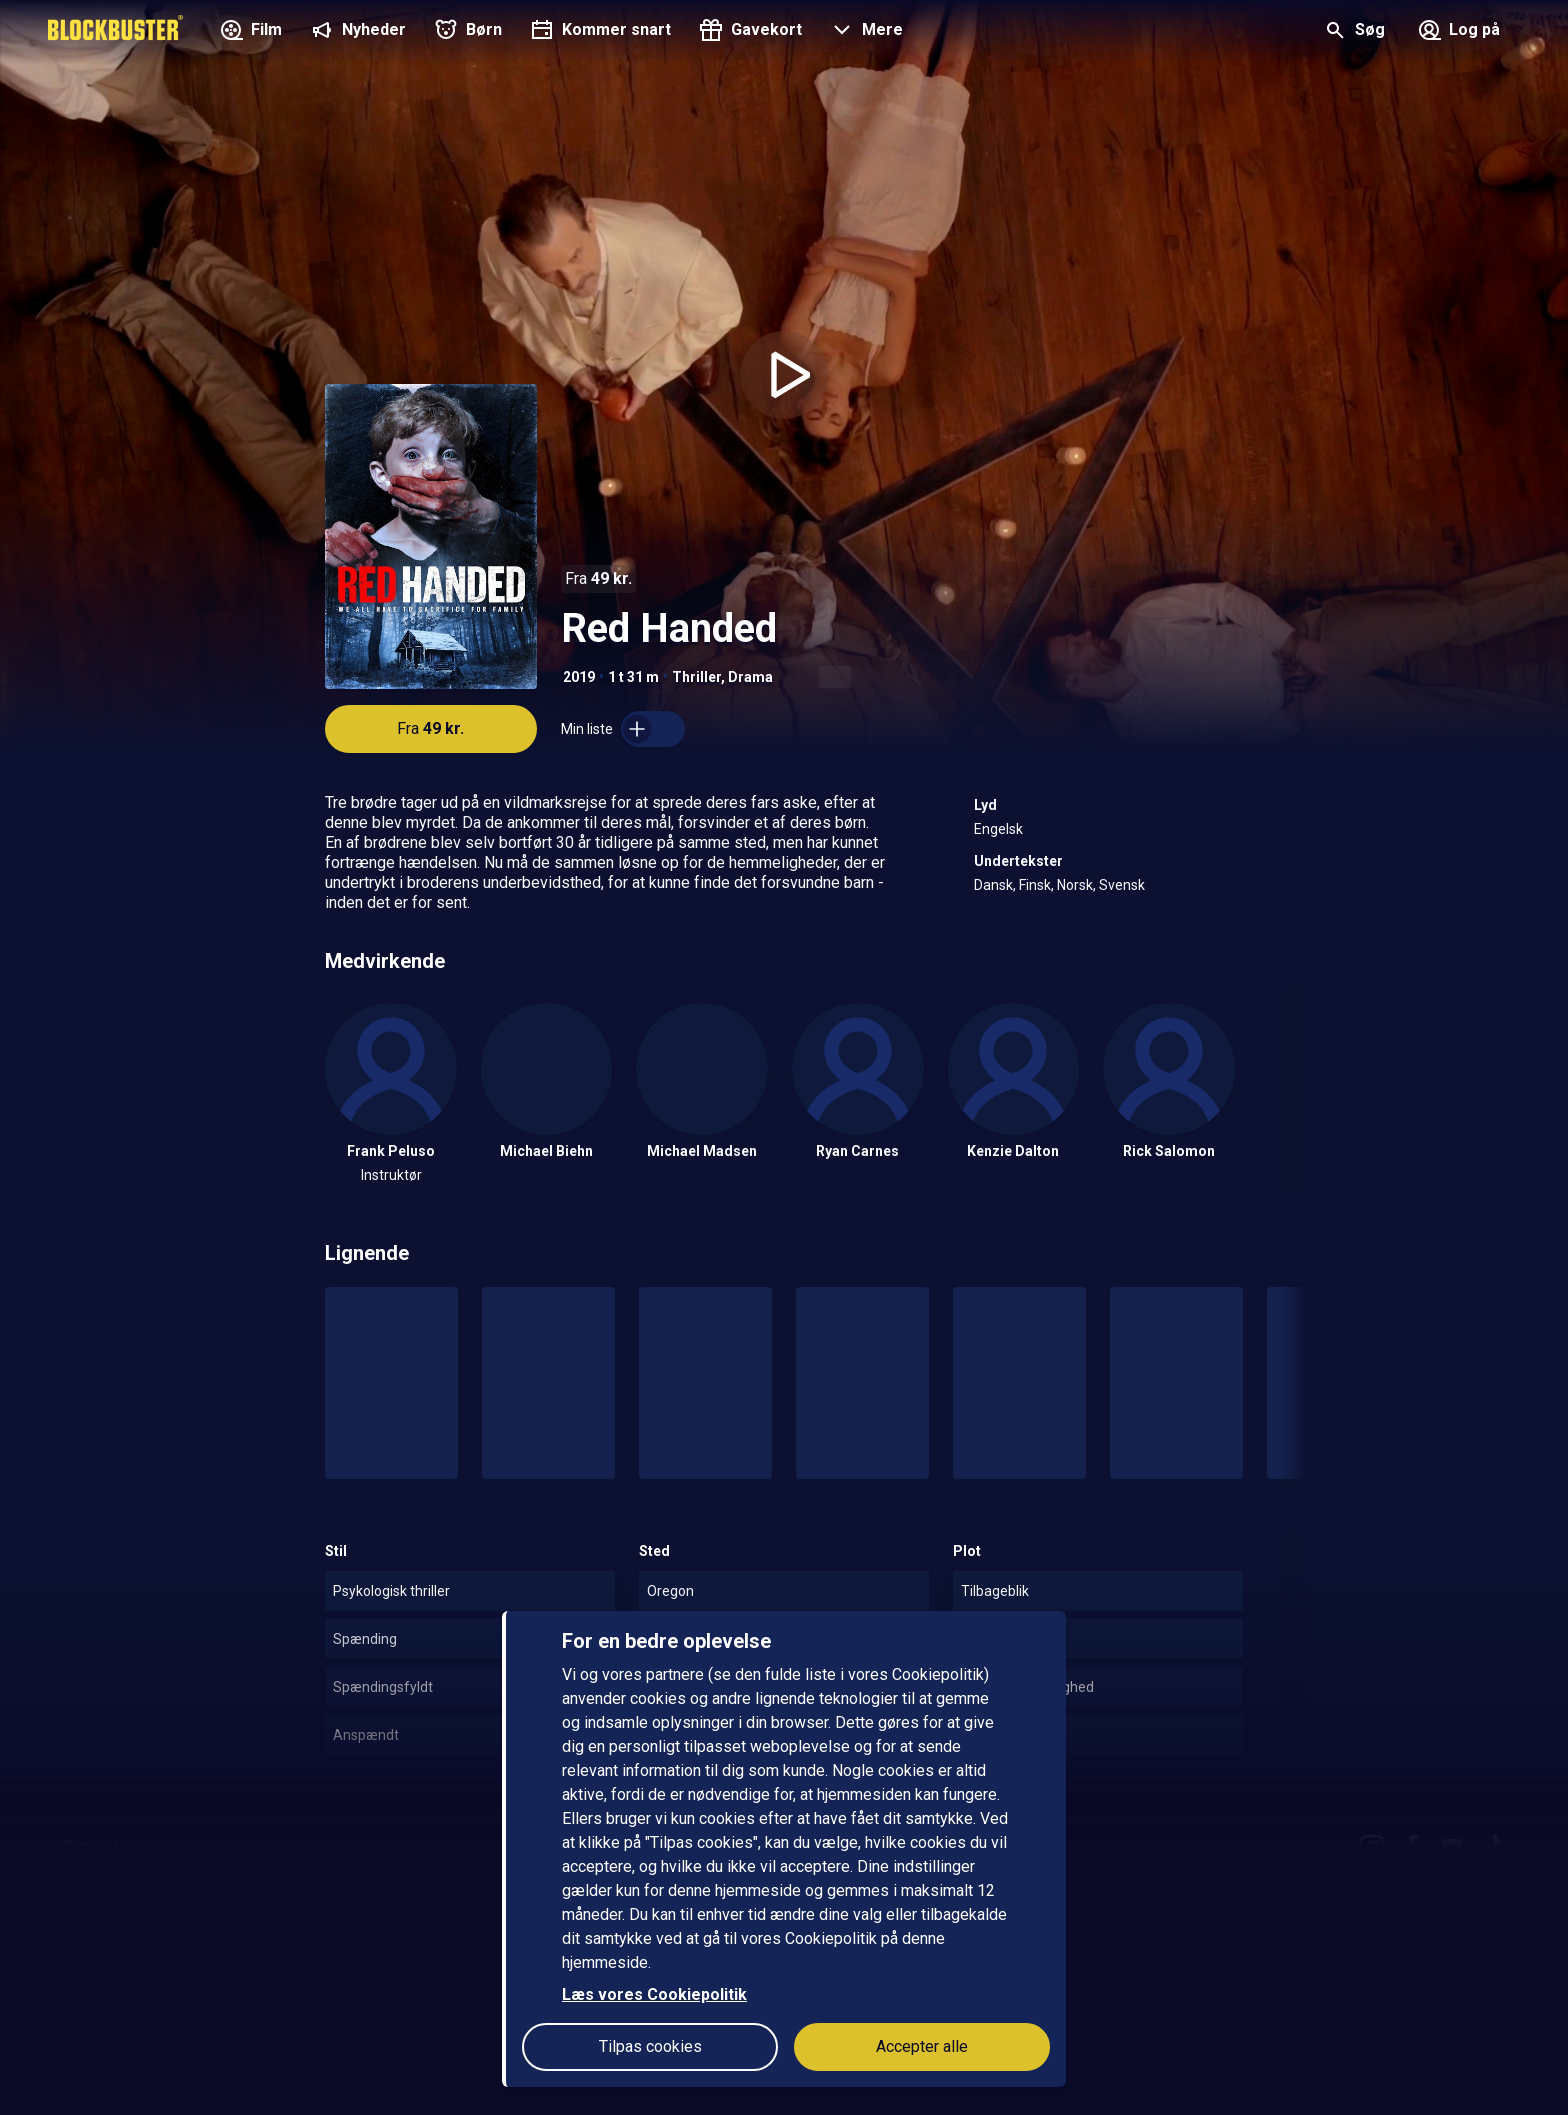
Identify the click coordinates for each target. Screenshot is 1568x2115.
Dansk (993, 885)
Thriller (696, 677)
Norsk (1075, 885)
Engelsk (998, 829)
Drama (750, 677)
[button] (864, 32)
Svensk (1122, 885)
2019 (579, 677)
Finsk (1035, 885)
